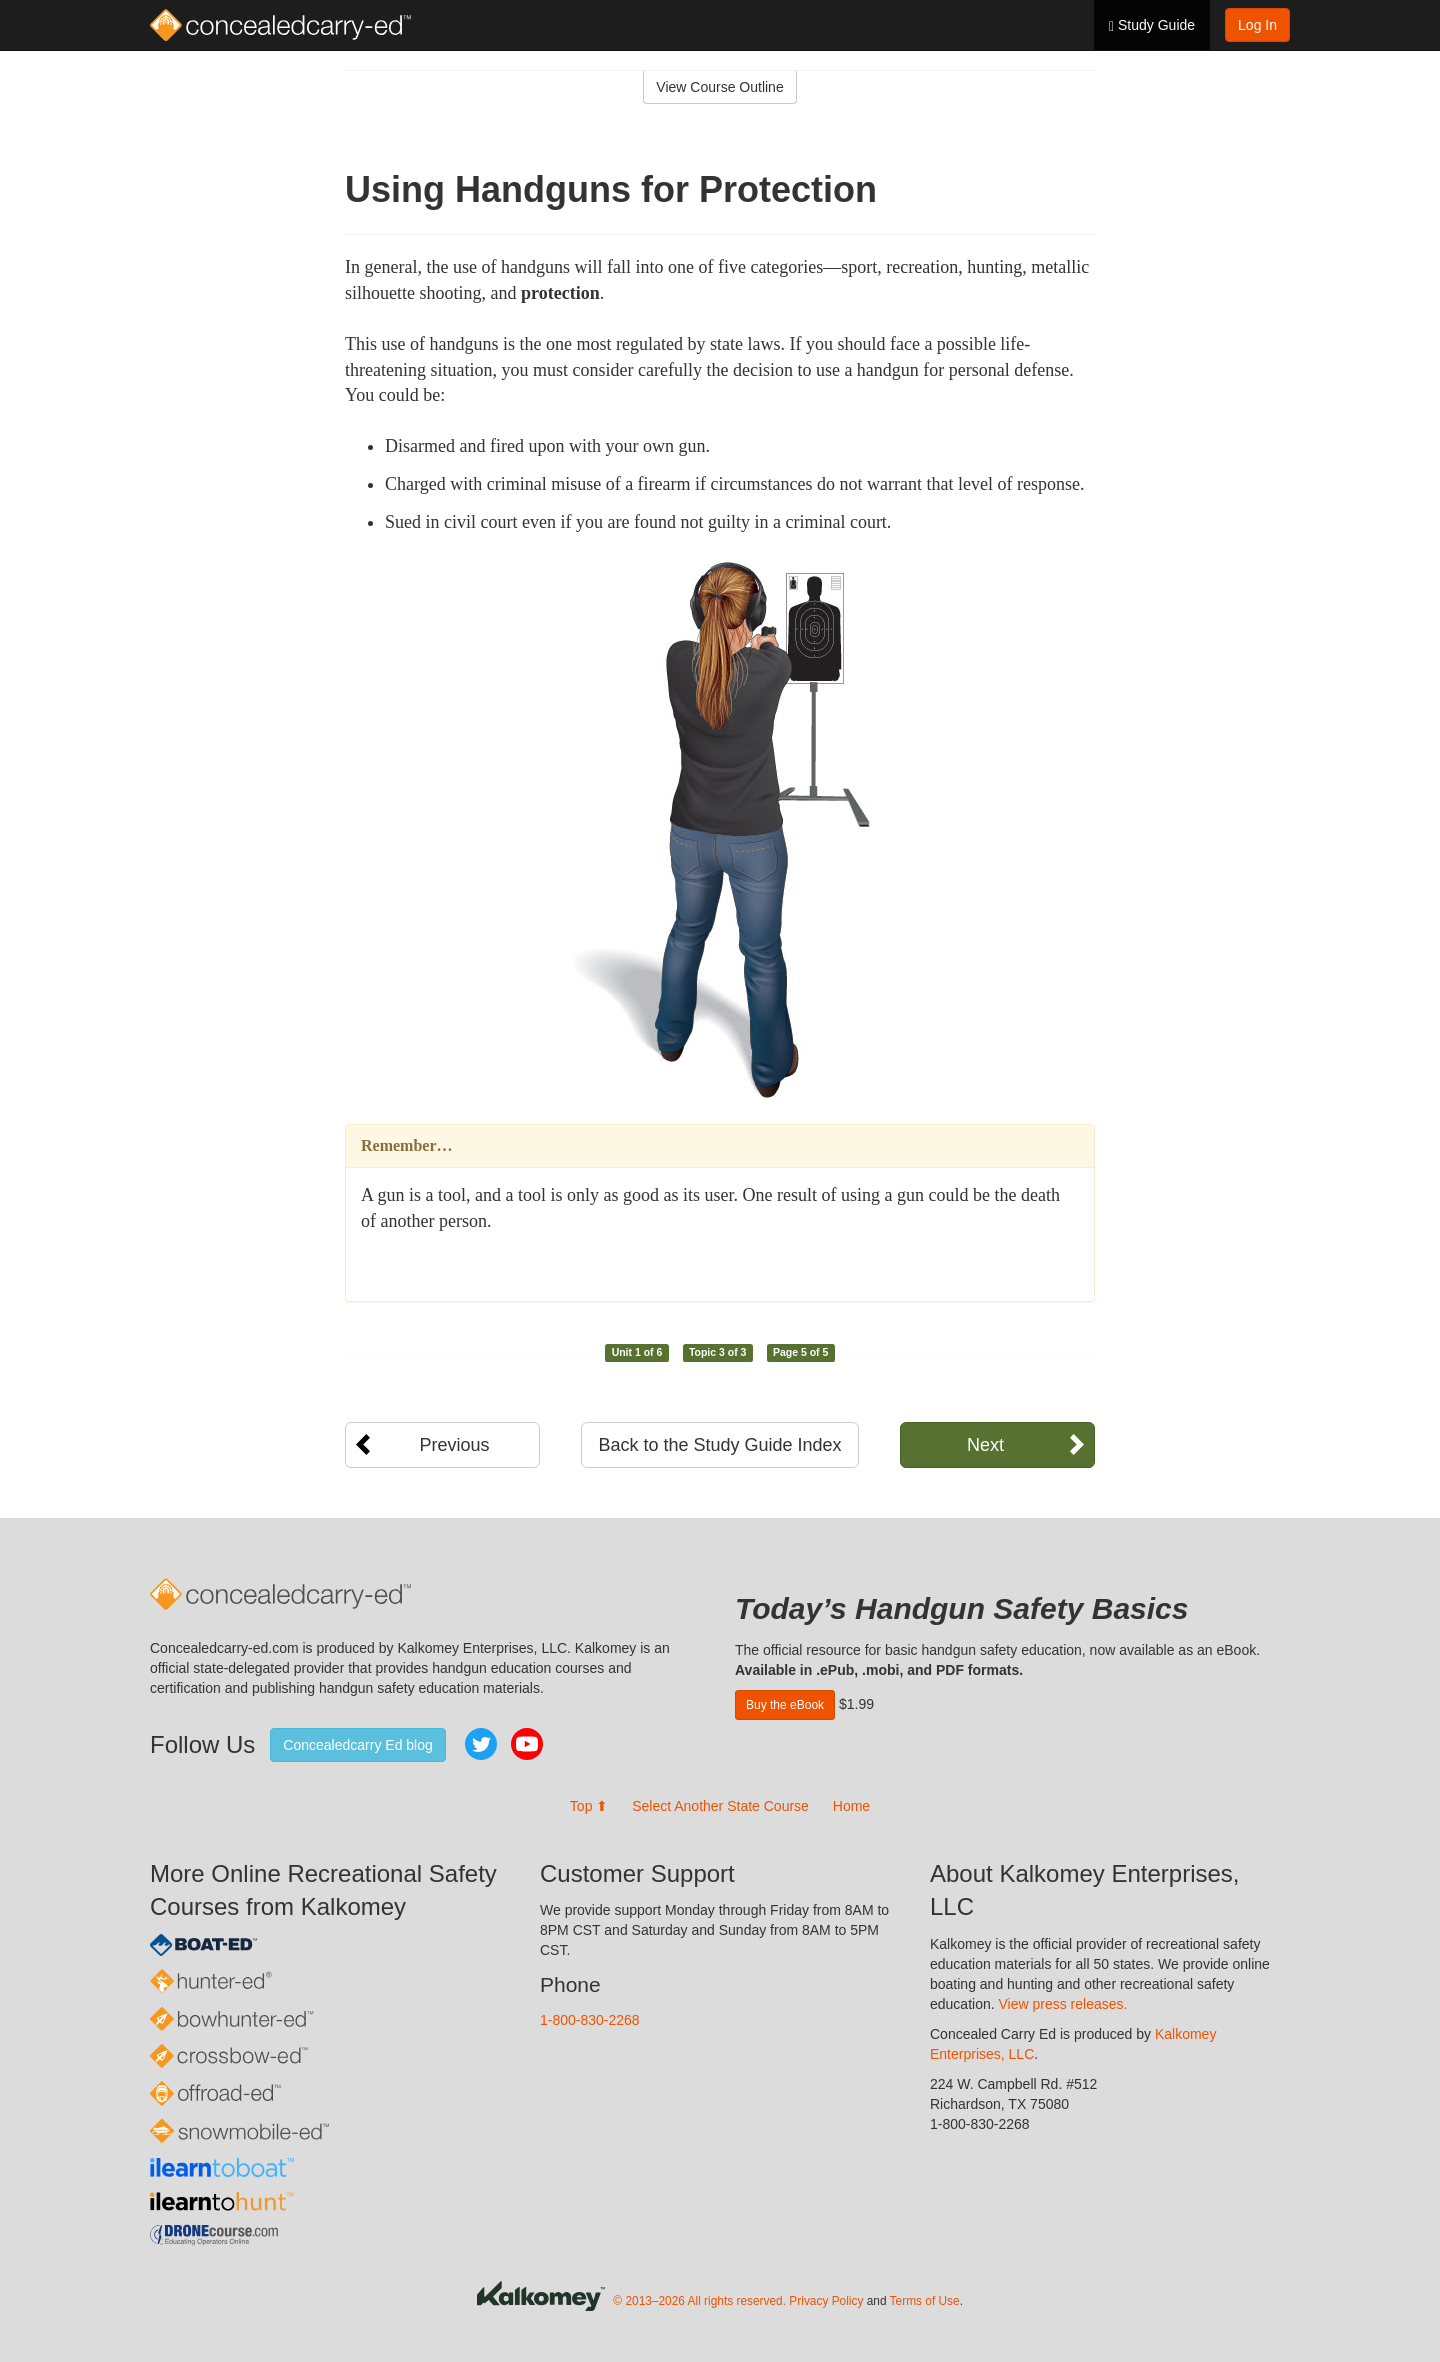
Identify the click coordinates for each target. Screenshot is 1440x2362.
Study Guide (1152, 25)
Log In (1257, 25)
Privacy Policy (826, 2302)
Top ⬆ (589, 1806)
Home (851, 1806)
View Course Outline (719, 87)
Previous (454, 1445)
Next (985, 1445)
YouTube (527, 1744)
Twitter (481, 1744)
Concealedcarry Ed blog (357, 1745)
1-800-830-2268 (590, 2020)
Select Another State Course (720, 1806)
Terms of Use (925, 2302)
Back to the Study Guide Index (719, 1445)
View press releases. (1063, 2004)
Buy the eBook (785, 1705)
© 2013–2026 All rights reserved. (699, 2302)
